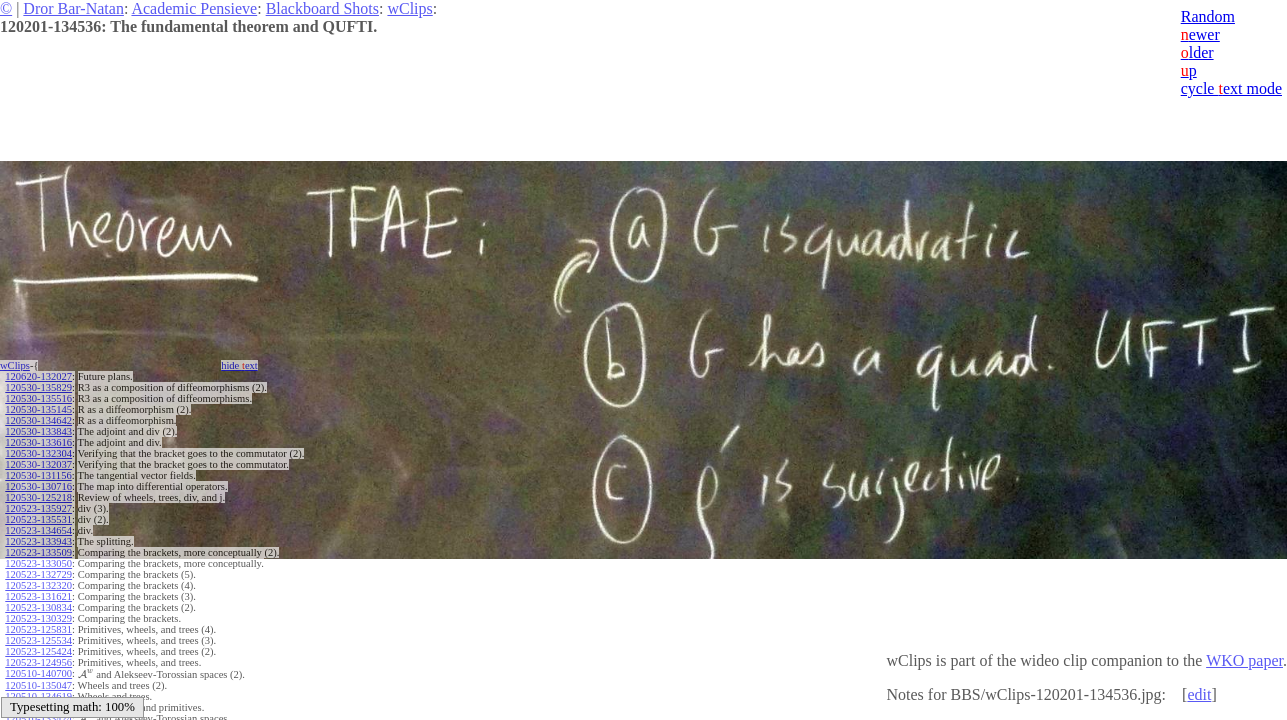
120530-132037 (38, 464)
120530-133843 (38, 431)
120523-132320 (38, 585)
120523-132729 (38, 574)
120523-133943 (38, 541)
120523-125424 (38, 651)
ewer (1200, 34)
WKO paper (1244, 660)
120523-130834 (38, 607)
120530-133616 (38, 442)
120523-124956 (38, 662)
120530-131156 (38, 475)
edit (1199, 694)
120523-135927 (38, 508)
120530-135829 (38, 387)
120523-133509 (38, 552)
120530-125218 (38, 497)
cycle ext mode (1231, 88)
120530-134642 (38, 420)
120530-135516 (38, 398)
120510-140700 (38, 673)
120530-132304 (38, 453)
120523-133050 (38, 563)
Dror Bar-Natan (73, 8)
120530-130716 (38, 486)
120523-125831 (38, 629)
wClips (409, 8)
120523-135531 (38, 519)
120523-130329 (38, 618)
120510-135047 (38, 685)
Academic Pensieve (194, 8)
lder (1197, 52)
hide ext (239, 365)
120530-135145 (38, 409)
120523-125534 (38, 640)
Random (1208, 16)
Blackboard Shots (322, 8)
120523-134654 (38, 530)
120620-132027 (38, 376)
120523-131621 (38, 596)
